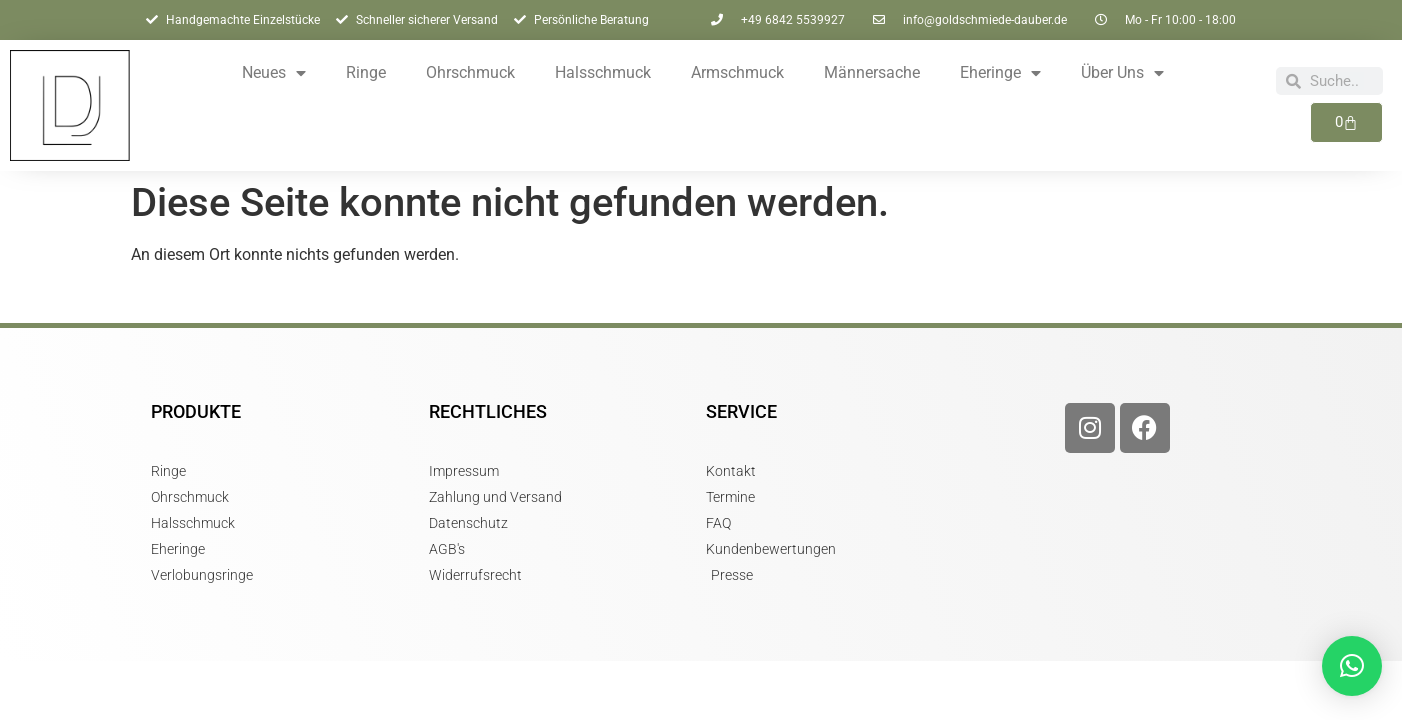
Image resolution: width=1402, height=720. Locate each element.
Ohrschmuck (470, 72)
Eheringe (1000, 73)
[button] (1352, 666)
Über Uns (1122, 73)
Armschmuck (737, 72)
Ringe (366, 72)
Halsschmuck (603, 72)
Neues (274, 73)
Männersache (872, 72)
